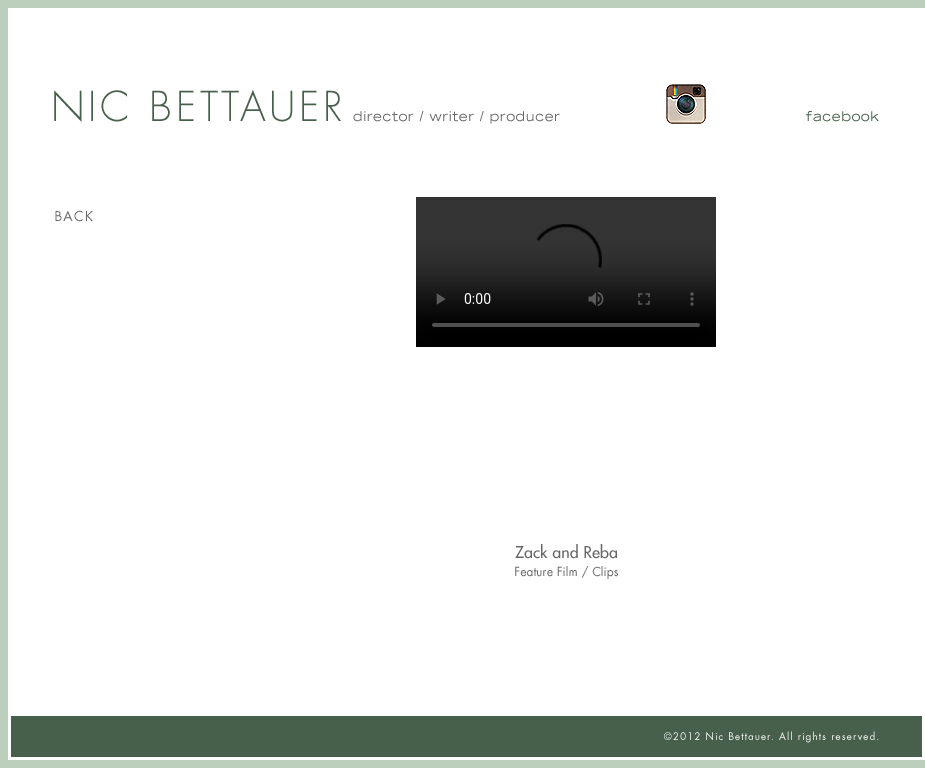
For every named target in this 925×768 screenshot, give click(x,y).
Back (138, 216)
